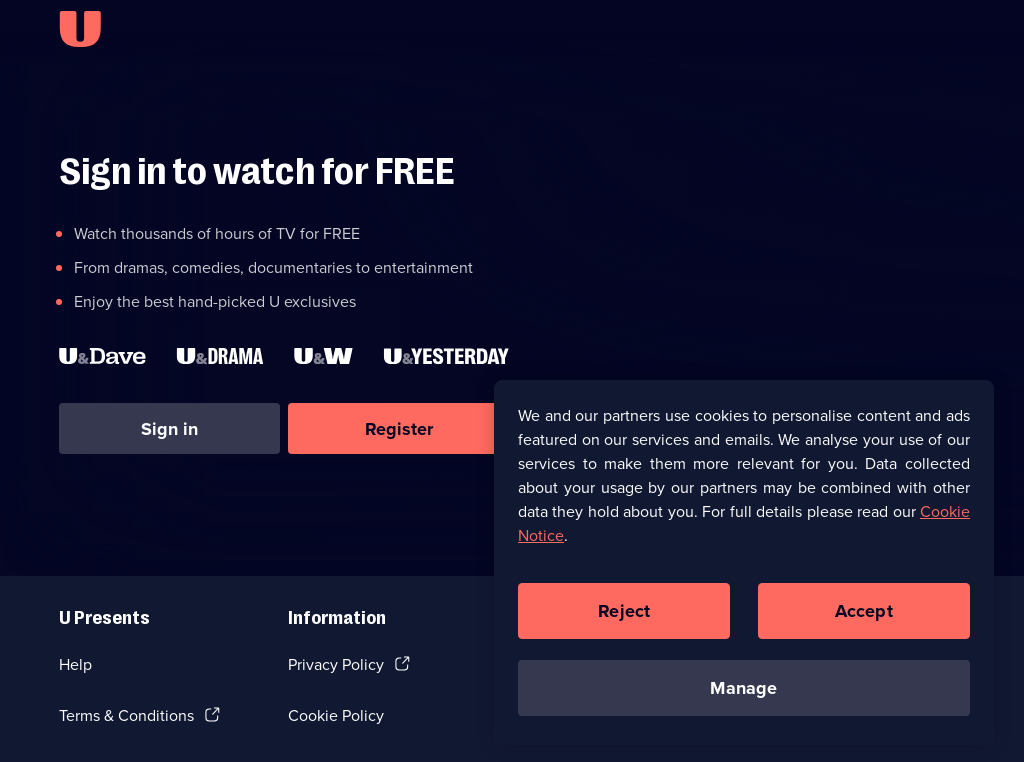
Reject (624, 615)
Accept (864, 615)
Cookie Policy (336, 715)
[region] (744, 567)
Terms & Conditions (126, 715)
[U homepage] (80, 29)
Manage (743, 692)
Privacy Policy (336, 664)
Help (75, 664)
